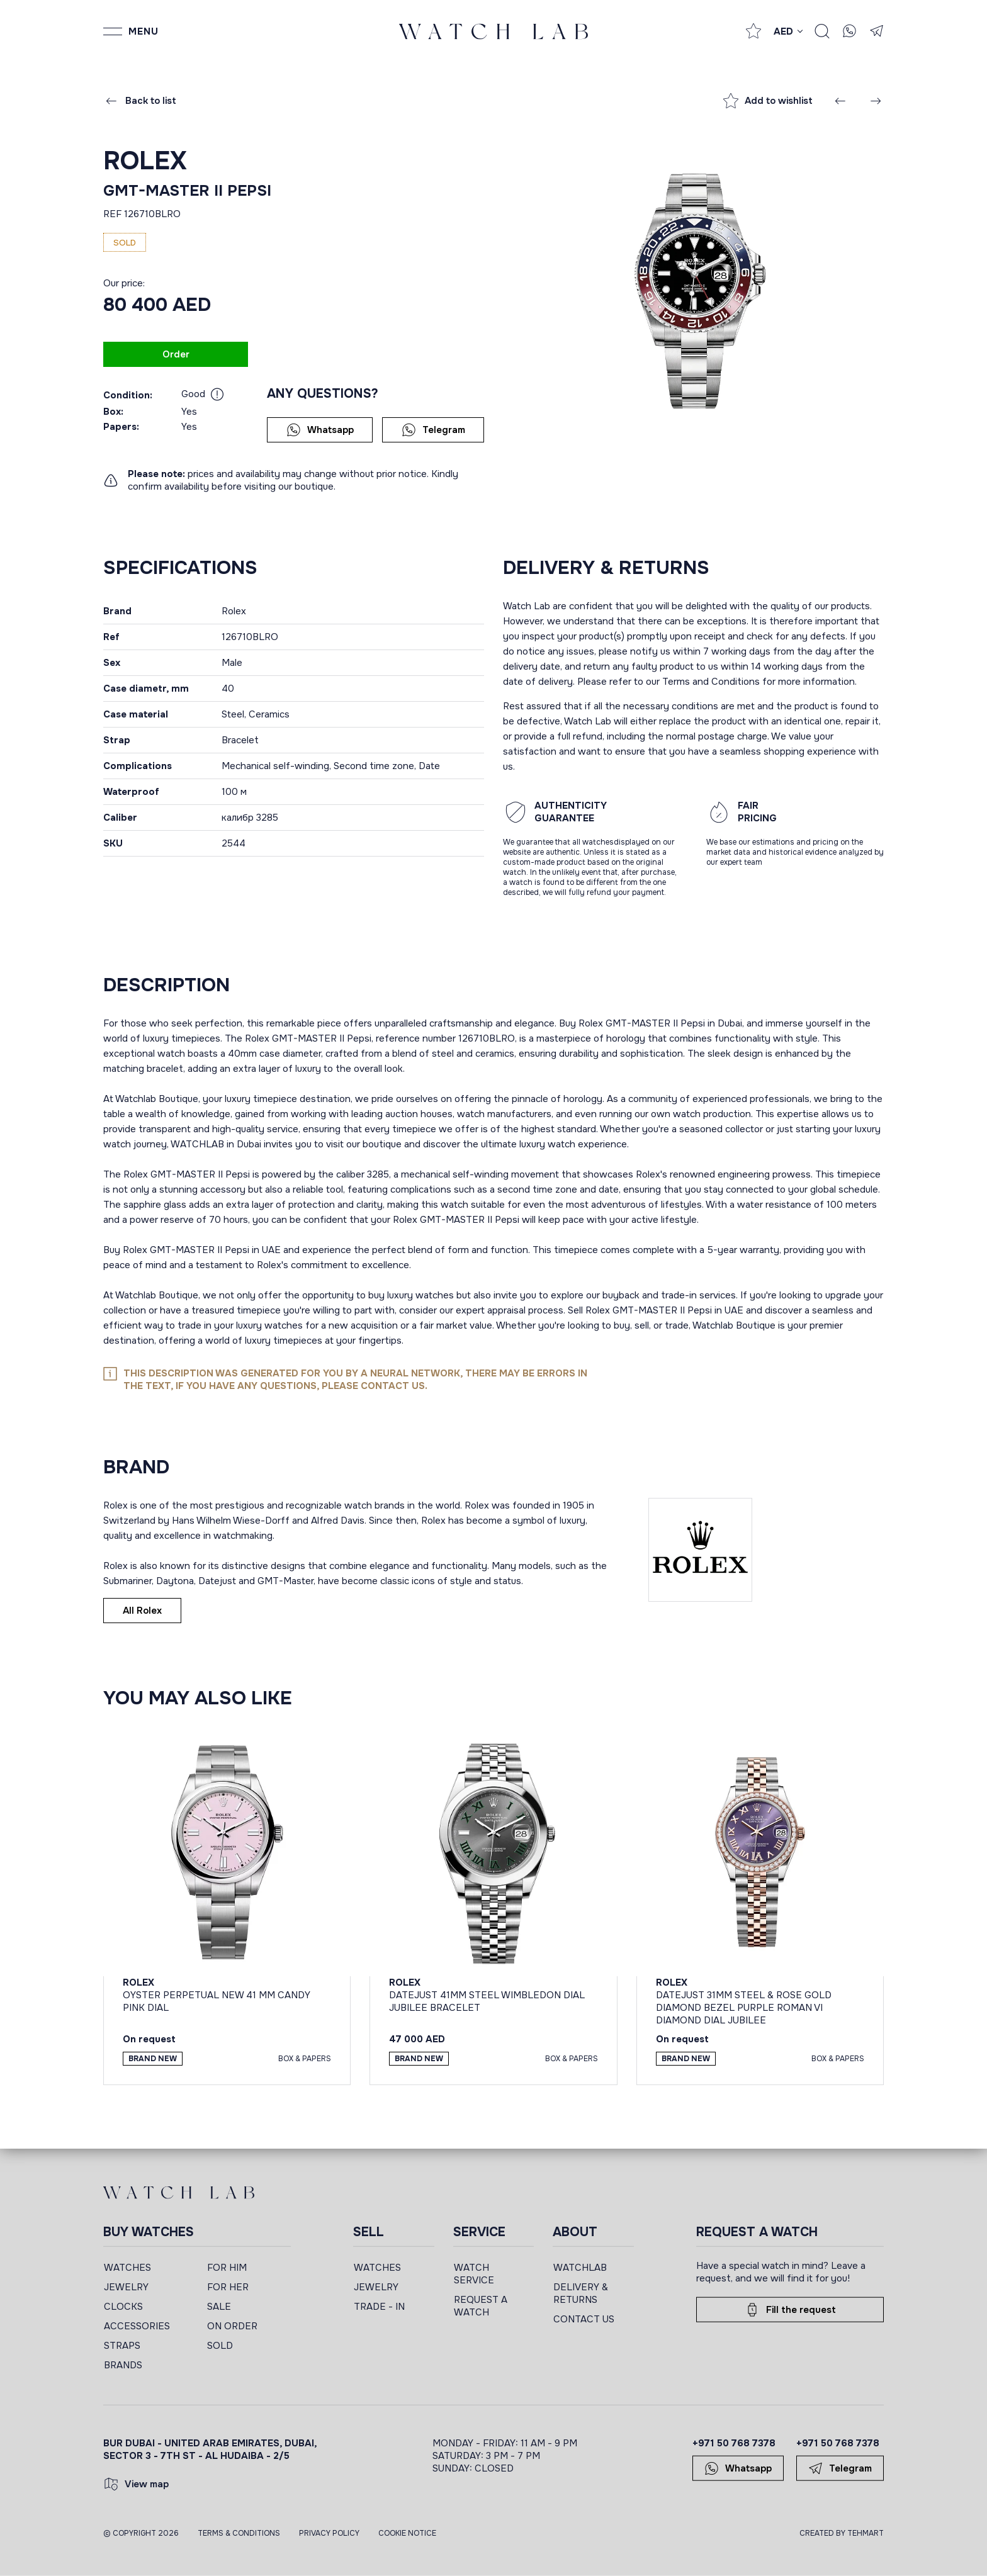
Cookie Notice (407, 2533)
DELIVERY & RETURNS (580, 2293)
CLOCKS (123, 2306)
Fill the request (790, 2309)
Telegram (433, 429)
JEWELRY (126, 2287)
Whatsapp (320, 429)
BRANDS (123, 2365)
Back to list (140, 100)
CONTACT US (583, 2319)
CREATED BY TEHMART (841, 2533)
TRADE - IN (379, 2306)
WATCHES (127, 2267)
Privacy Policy (329, 2533)
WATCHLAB (580, 2267)
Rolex (145, 161)
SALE (219, 2306)
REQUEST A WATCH (480, 2306)
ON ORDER (232, 2326)
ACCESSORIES (137, 2326)
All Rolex (142, 1610)
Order (175, 354)
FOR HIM (227, 2267)
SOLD (220, 2345)
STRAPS (122, 2345)
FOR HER (228, 2287)
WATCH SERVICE (474, 2273)
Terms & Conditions (239, 2533)
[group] (693, 290)
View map (136, 2484)
